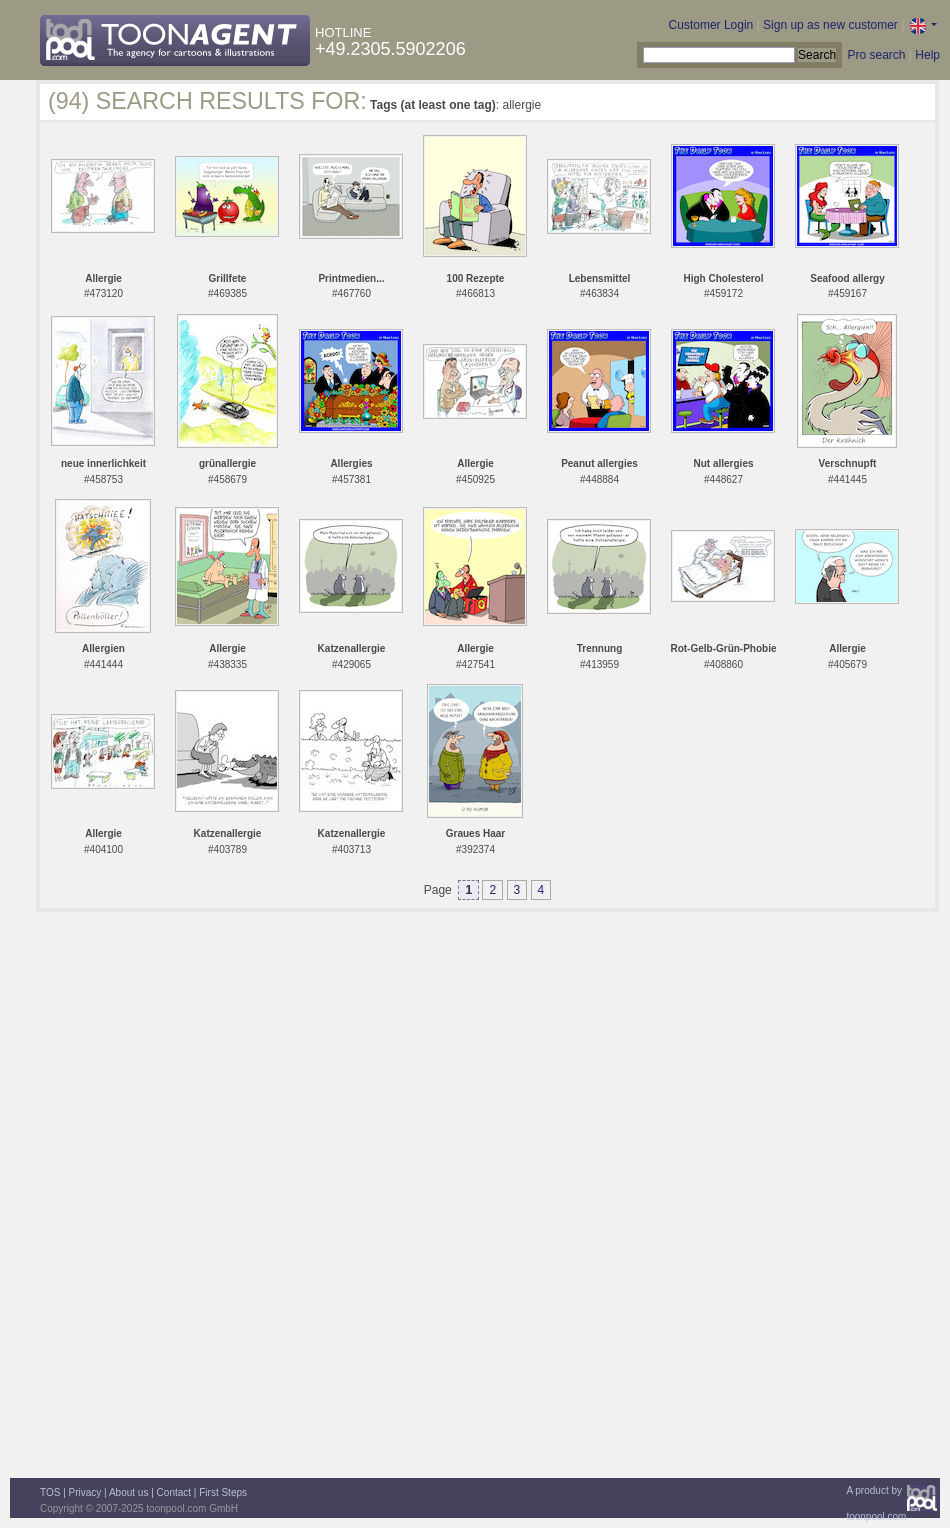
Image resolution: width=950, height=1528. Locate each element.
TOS (50, 1492)
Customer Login (711, 25)
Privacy (85, 1492)
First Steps (223, 1492)
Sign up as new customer (830, 25)
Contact (174, 1492)
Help (927, 55)
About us (128, 1492)
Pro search (876, 55)
